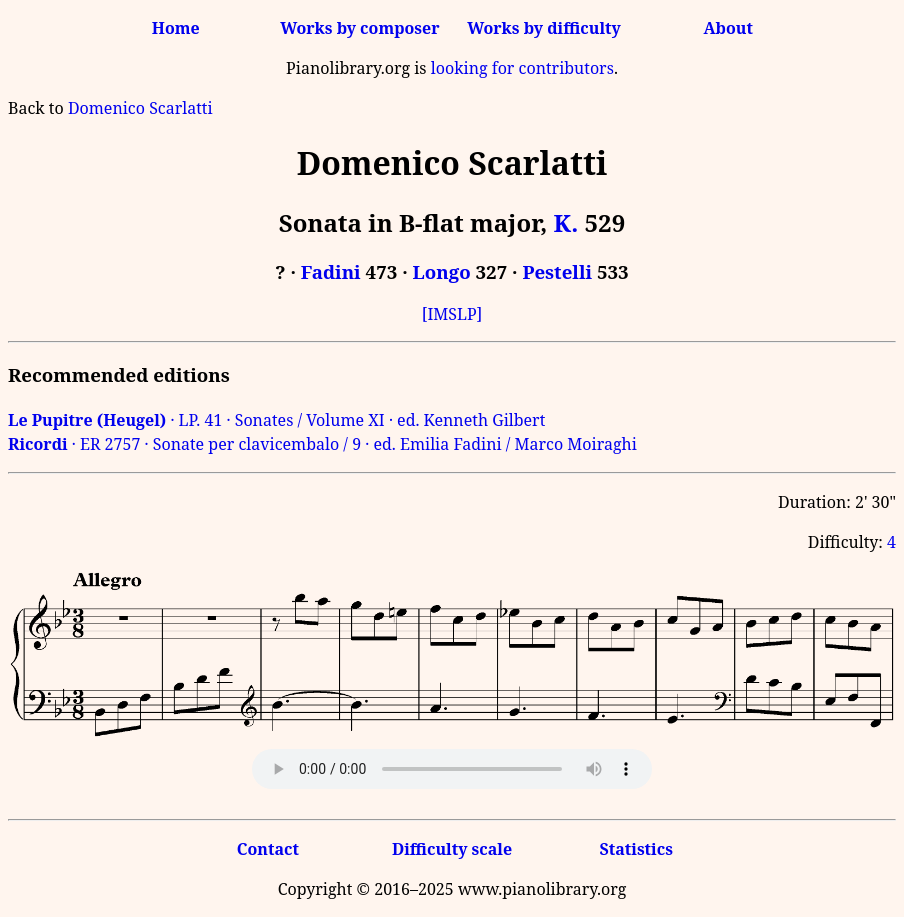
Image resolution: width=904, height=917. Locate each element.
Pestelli (557, 271)
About (728, 28)
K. (566, 222)
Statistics (635, 849)
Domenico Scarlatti (140, 108)
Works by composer (359, 28)
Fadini (331, 271)
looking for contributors (522, 68)
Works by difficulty (544, 28)
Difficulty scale (452, 849)
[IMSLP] (452, 314)
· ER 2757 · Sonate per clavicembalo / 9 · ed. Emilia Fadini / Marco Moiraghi (322, 444)
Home (176, 28)
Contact (268, 849)
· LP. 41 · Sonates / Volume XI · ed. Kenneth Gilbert (276, 420)
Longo (442, 271)
